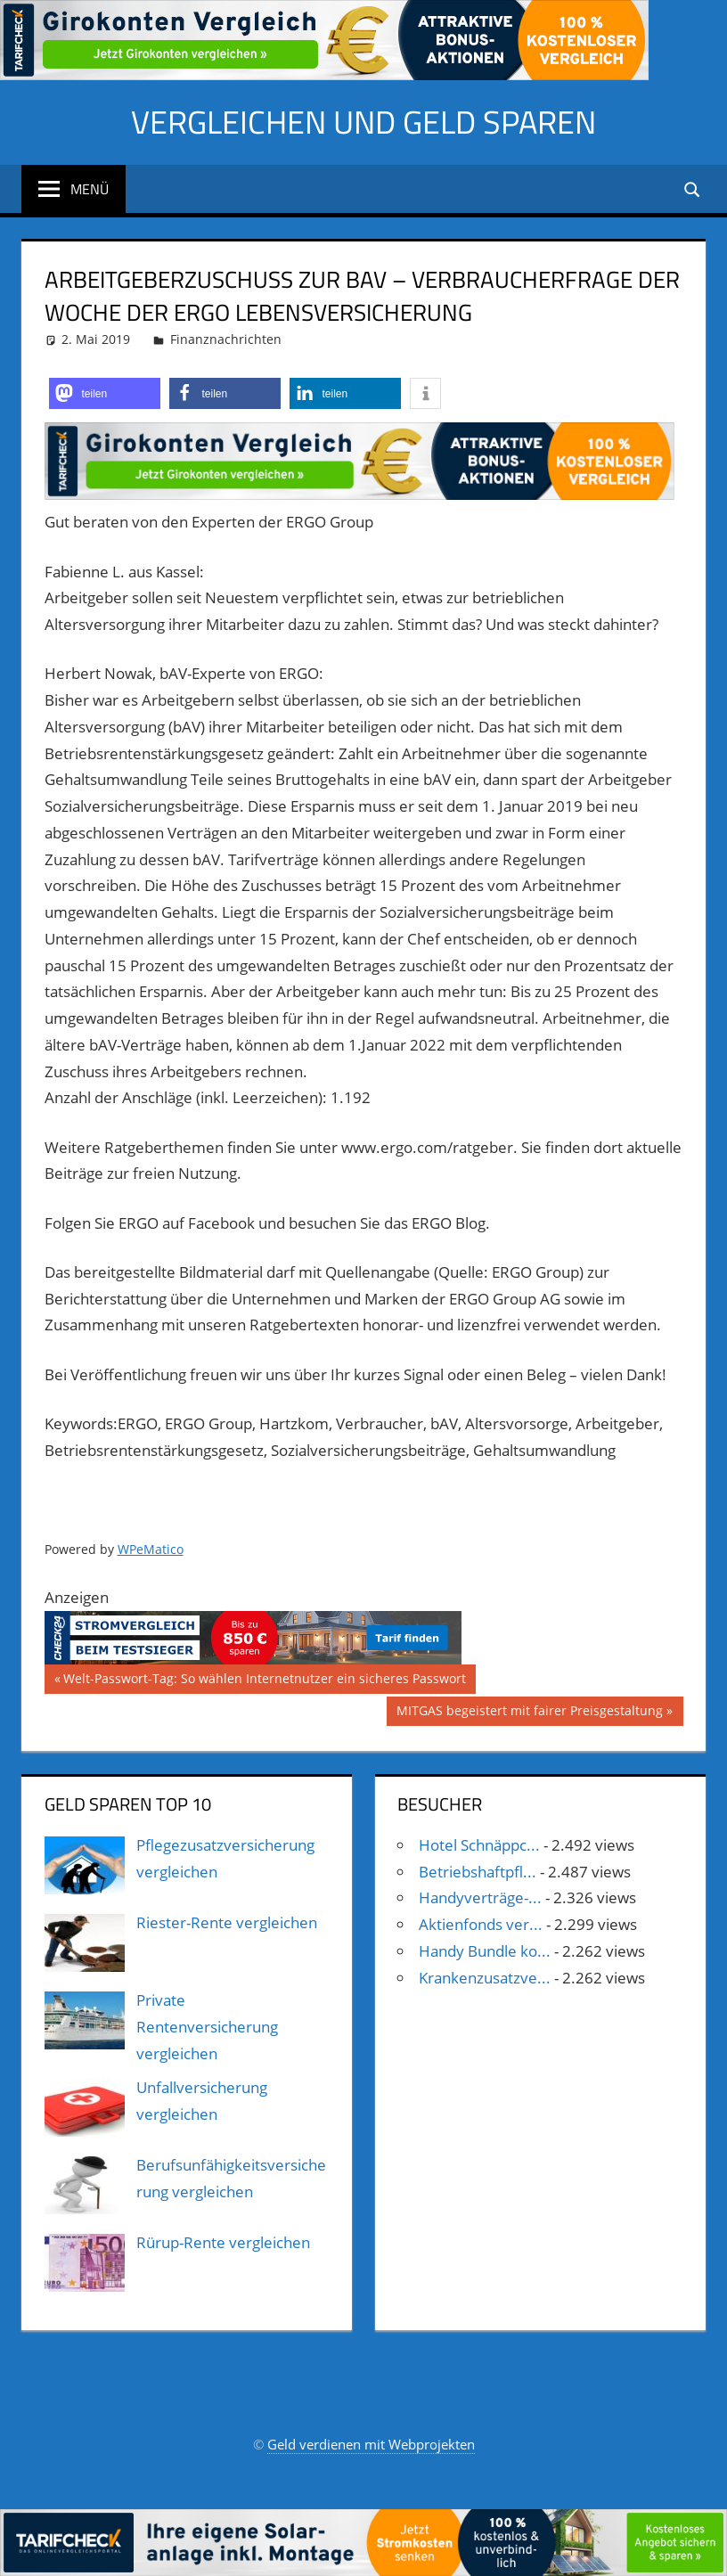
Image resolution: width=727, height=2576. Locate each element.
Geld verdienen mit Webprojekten (371, 2444)
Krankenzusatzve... (485, 1977)
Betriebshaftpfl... (477, 1871)
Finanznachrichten (226, 339)
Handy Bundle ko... (485, 1951)
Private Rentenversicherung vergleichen (207, 2027)
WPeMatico (151, 1549)
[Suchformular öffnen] (693, 188)
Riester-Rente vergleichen (226, 1922)
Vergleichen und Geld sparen (363, 121)
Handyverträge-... (480, 1897)
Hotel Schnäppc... (479, 1845)
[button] (104, 393)
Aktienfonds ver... (481, 1924)
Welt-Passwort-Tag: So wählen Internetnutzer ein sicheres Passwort (264, 1680)
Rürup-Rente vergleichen (223, 2242)
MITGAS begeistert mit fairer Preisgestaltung (529, 1712)
